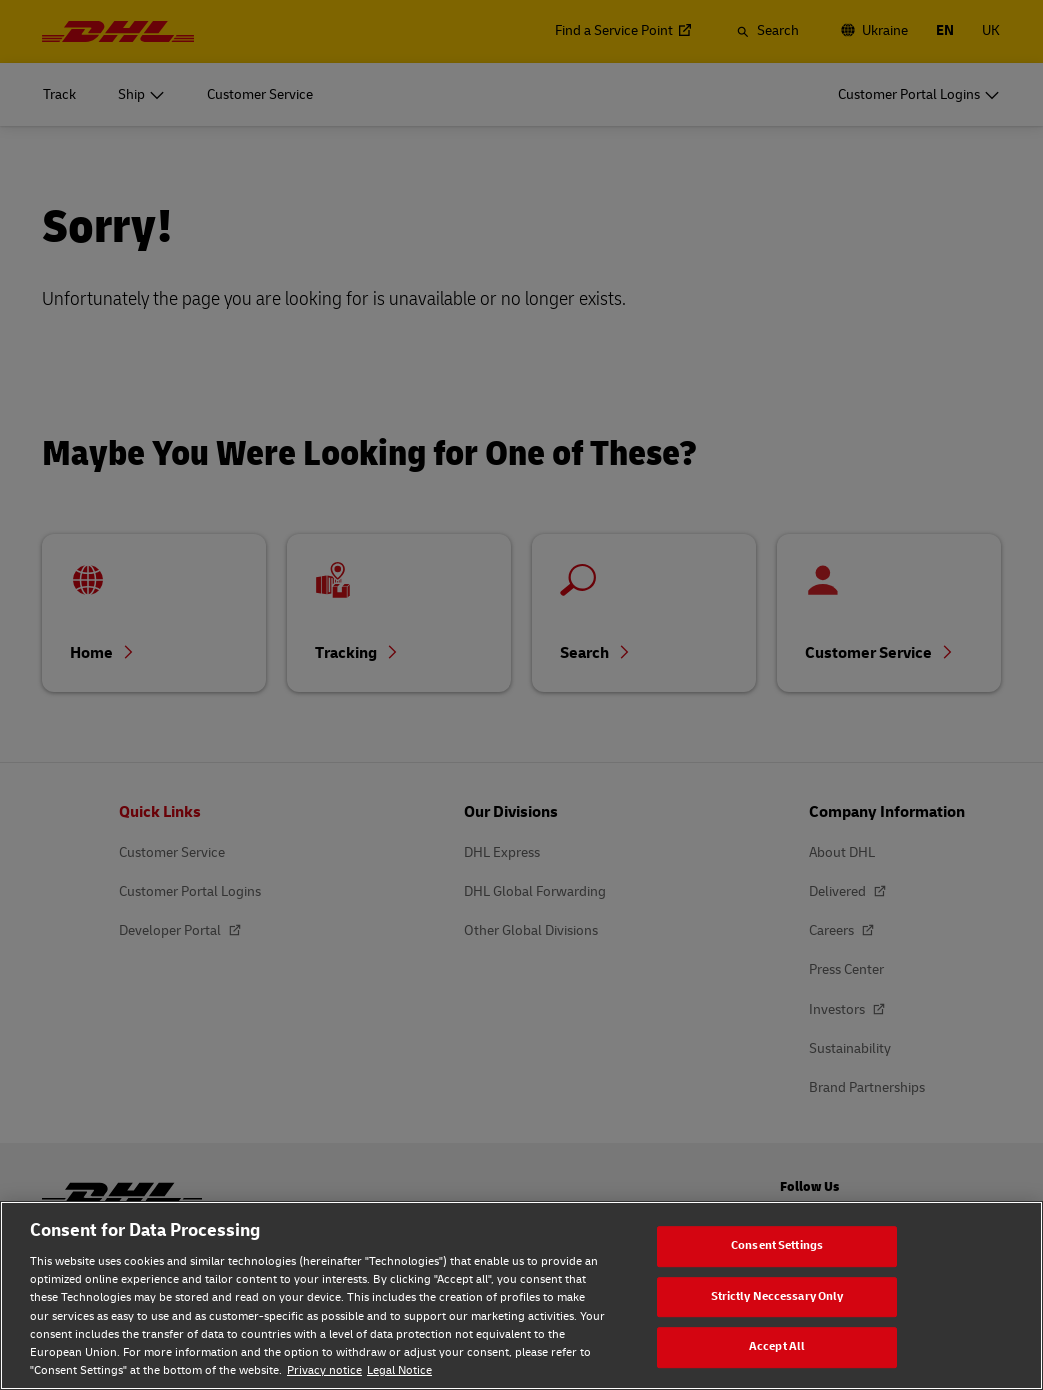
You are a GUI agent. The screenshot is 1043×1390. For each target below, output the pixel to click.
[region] (521, 1295)
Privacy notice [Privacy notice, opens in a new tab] (324, 1370)
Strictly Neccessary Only (777, 1296)
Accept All (777, 1346)
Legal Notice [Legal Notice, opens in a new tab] (399, 1370)
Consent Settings (777, 1245)
